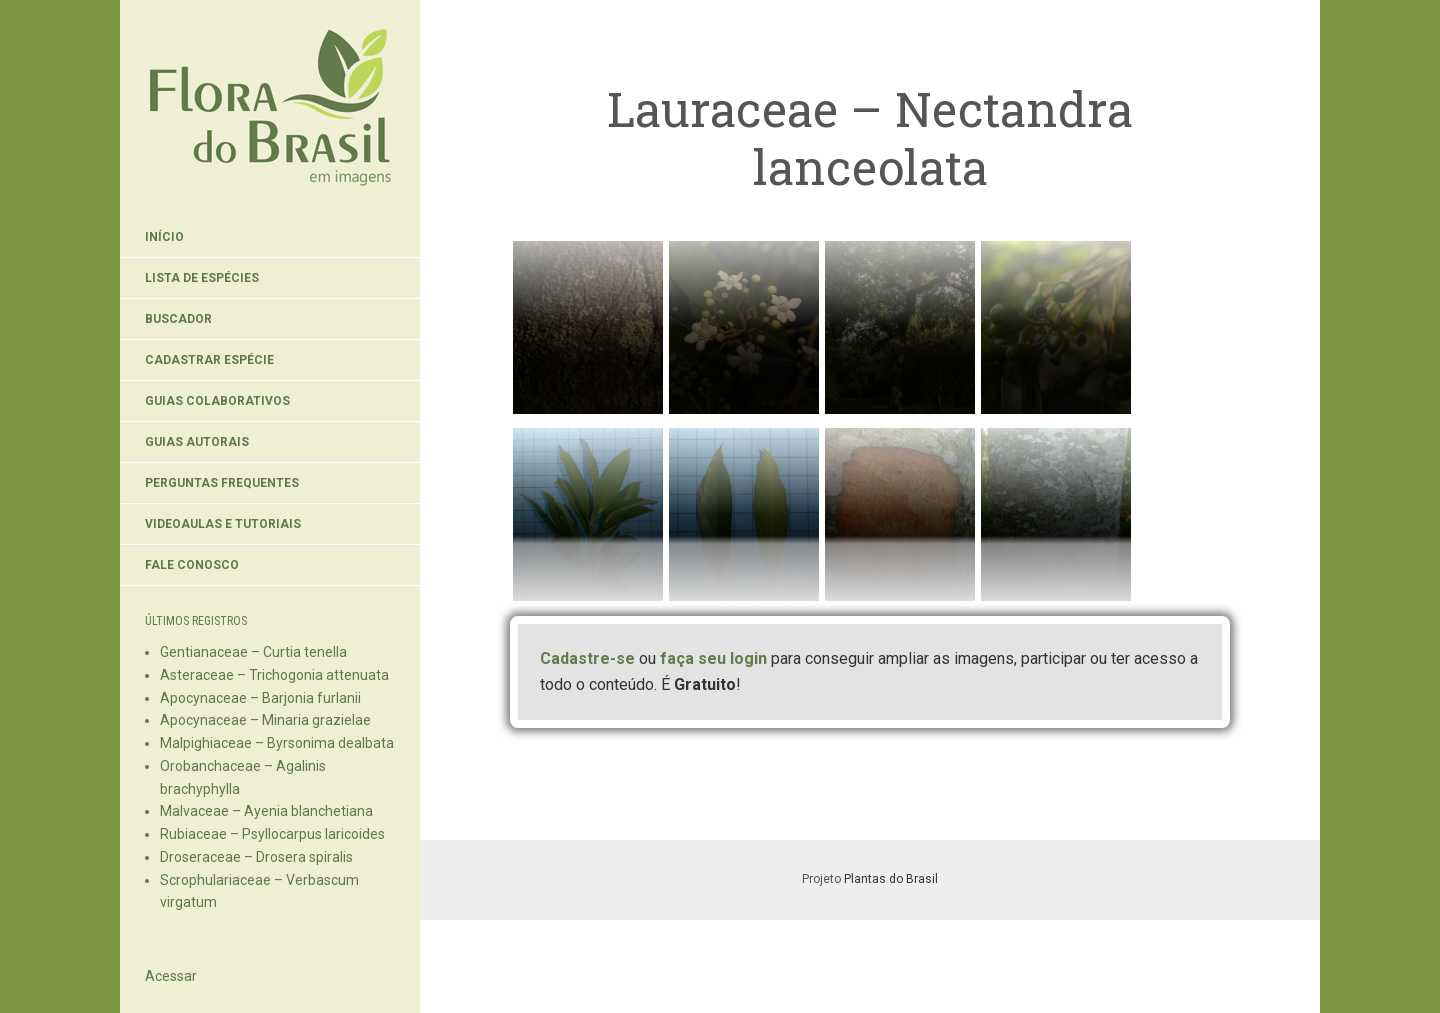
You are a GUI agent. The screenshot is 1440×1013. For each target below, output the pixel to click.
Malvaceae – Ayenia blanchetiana (266, 811)
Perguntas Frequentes (222, 483)
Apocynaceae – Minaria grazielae (265, 720)
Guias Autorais (197, 442)
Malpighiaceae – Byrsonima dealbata (277, 743)
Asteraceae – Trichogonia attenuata (274, 675)
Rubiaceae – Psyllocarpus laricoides (272, 834)
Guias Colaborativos (217, 401)
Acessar (171, 976)
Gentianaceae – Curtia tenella (253, 652)
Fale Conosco (192, 565)
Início (164, 237)
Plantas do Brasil (891, 879)
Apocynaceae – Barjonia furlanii (260, 698)
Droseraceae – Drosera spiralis (256, 857)
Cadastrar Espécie (209, 360)
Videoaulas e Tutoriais (223, 524)
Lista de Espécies (202, 278)
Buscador (178, 319)
